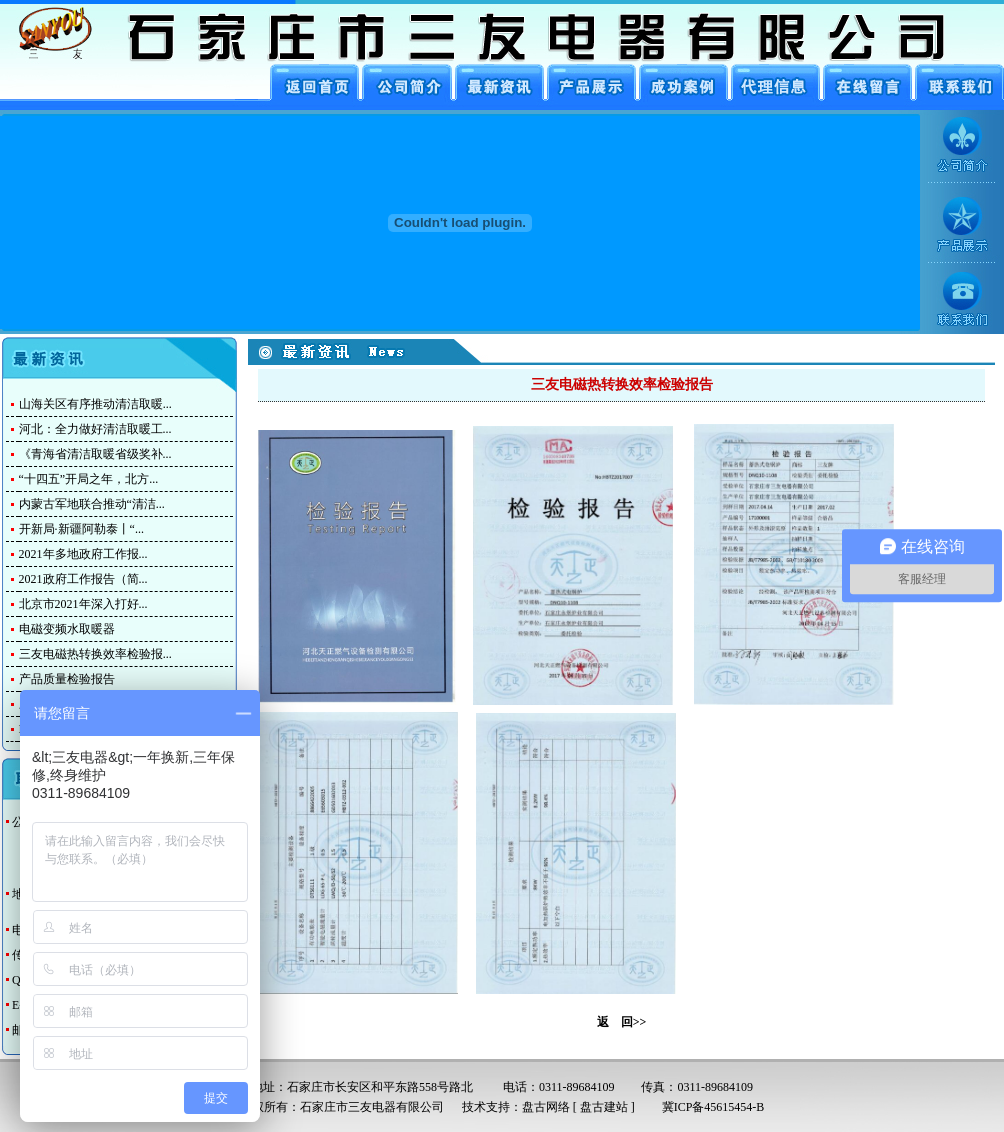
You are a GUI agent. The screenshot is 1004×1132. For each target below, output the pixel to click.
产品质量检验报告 (67, 679)
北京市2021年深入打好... (83, 604)
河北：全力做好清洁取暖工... (95, 429)
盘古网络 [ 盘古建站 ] (578, 1107)
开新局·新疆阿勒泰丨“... (81, 529)
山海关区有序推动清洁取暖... (95, 404)
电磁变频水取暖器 (67, 629)
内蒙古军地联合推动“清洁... (92, 504)
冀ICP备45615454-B (707, 1107)
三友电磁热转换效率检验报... (95, 654)
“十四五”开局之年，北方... (89, 479)
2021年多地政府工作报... (83, 554)
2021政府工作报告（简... (83, 579)
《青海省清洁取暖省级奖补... (95, 454)
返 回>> (622, 1022)
